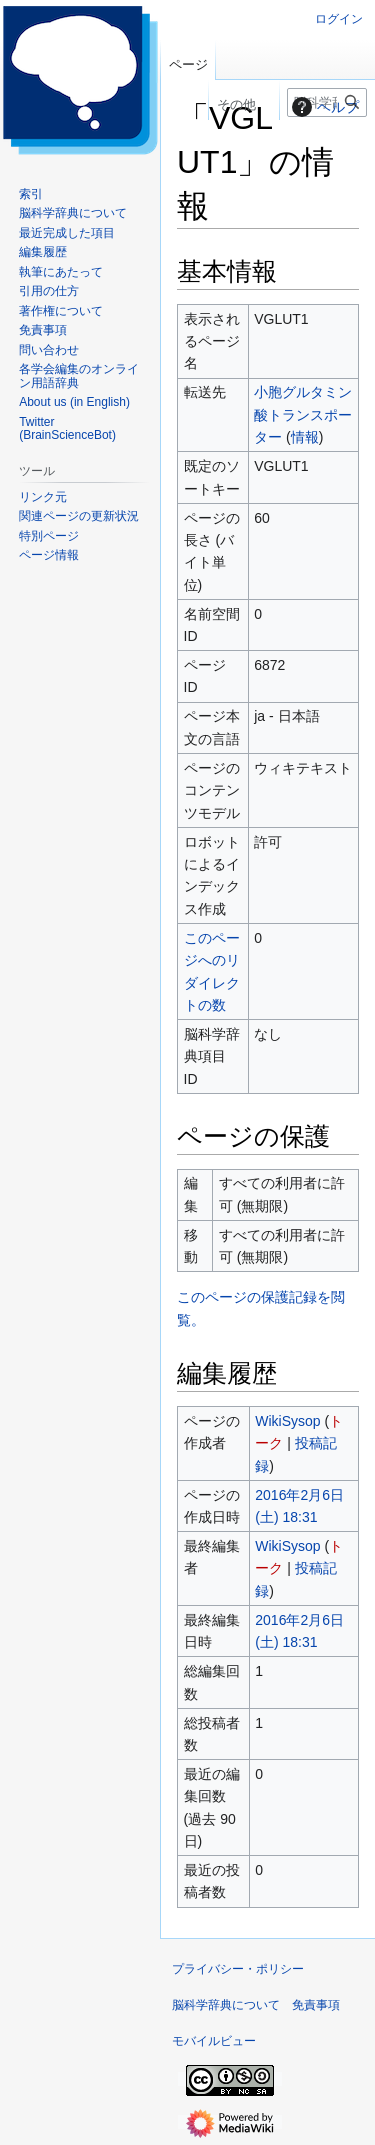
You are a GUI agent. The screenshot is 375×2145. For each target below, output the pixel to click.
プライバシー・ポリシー (238, 1969)
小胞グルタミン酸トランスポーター (303, 414)
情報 (305, 437)
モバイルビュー (214, 2041)
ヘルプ (323, 107)
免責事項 (316, 2005)
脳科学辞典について (226, 2005)
